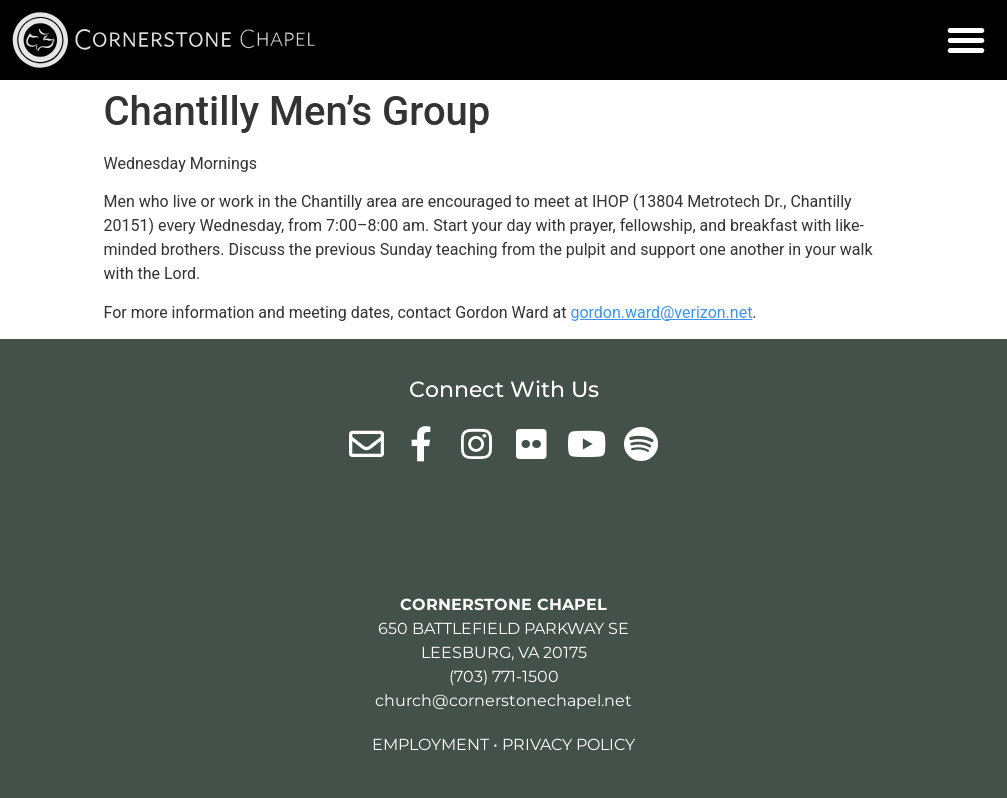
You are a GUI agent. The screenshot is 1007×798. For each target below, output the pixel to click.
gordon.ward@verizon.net (661, 312)
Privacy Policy (568, 744)
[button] (966, 40)
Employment (430, 744)
